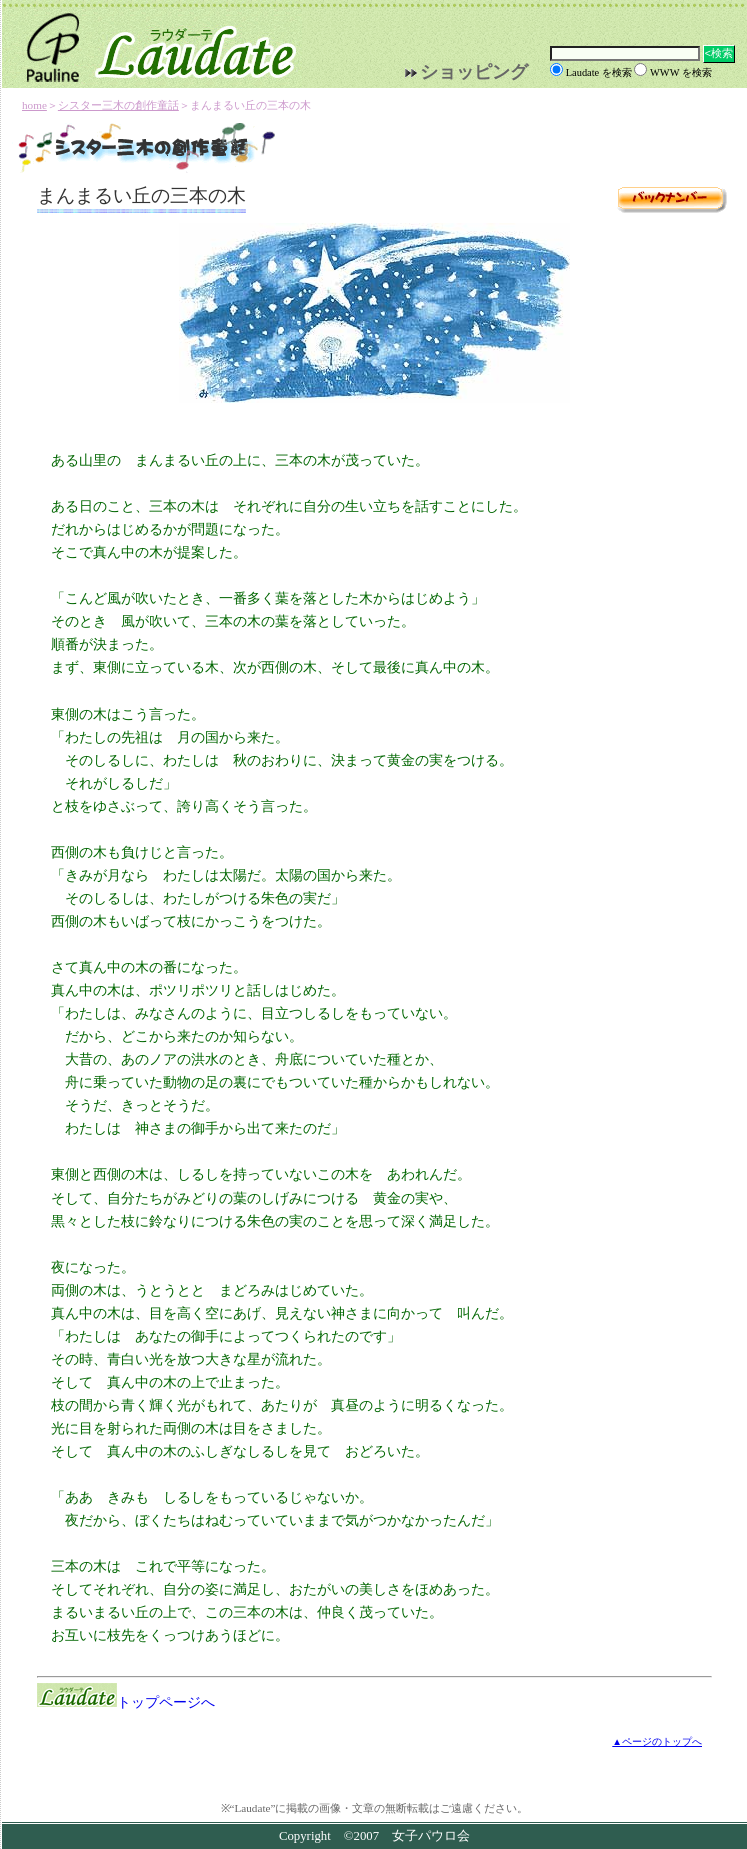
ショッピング (474, 72)
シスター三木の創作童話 (118, 105)
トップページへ (126, 1702)
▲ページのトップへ (657, 1741)
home (34, 105)
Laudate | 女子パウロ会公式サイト (152, 44)
